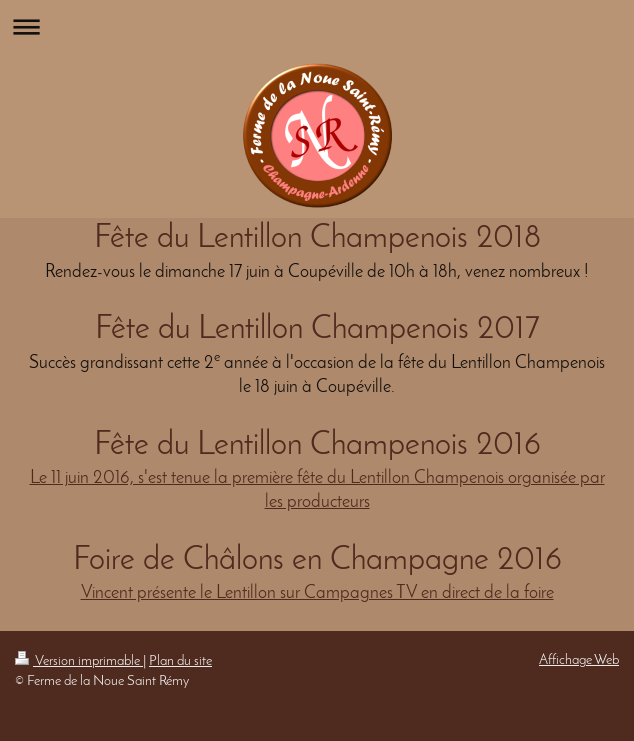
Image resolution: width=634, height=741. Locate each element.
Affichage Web (579, 660)
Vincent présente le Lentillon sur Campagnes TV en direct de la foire (317, 593)
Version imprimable (79, 661)
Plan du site (180, 661)
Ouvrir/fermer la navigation (317, 26)
